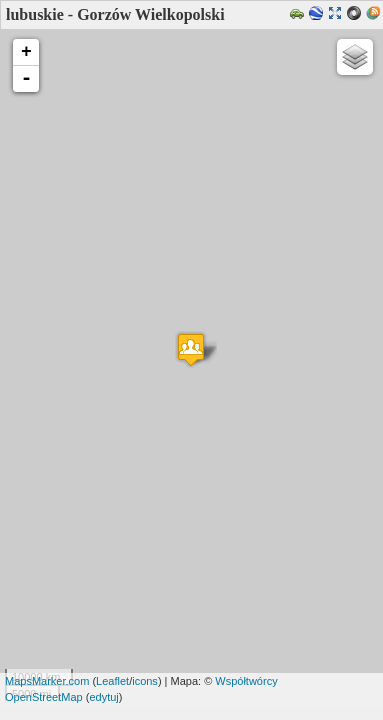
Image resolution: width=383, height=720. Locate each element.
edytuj (103, 697)
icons (145, 681)
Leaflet (112, 681)
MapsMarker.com (47, 681)
